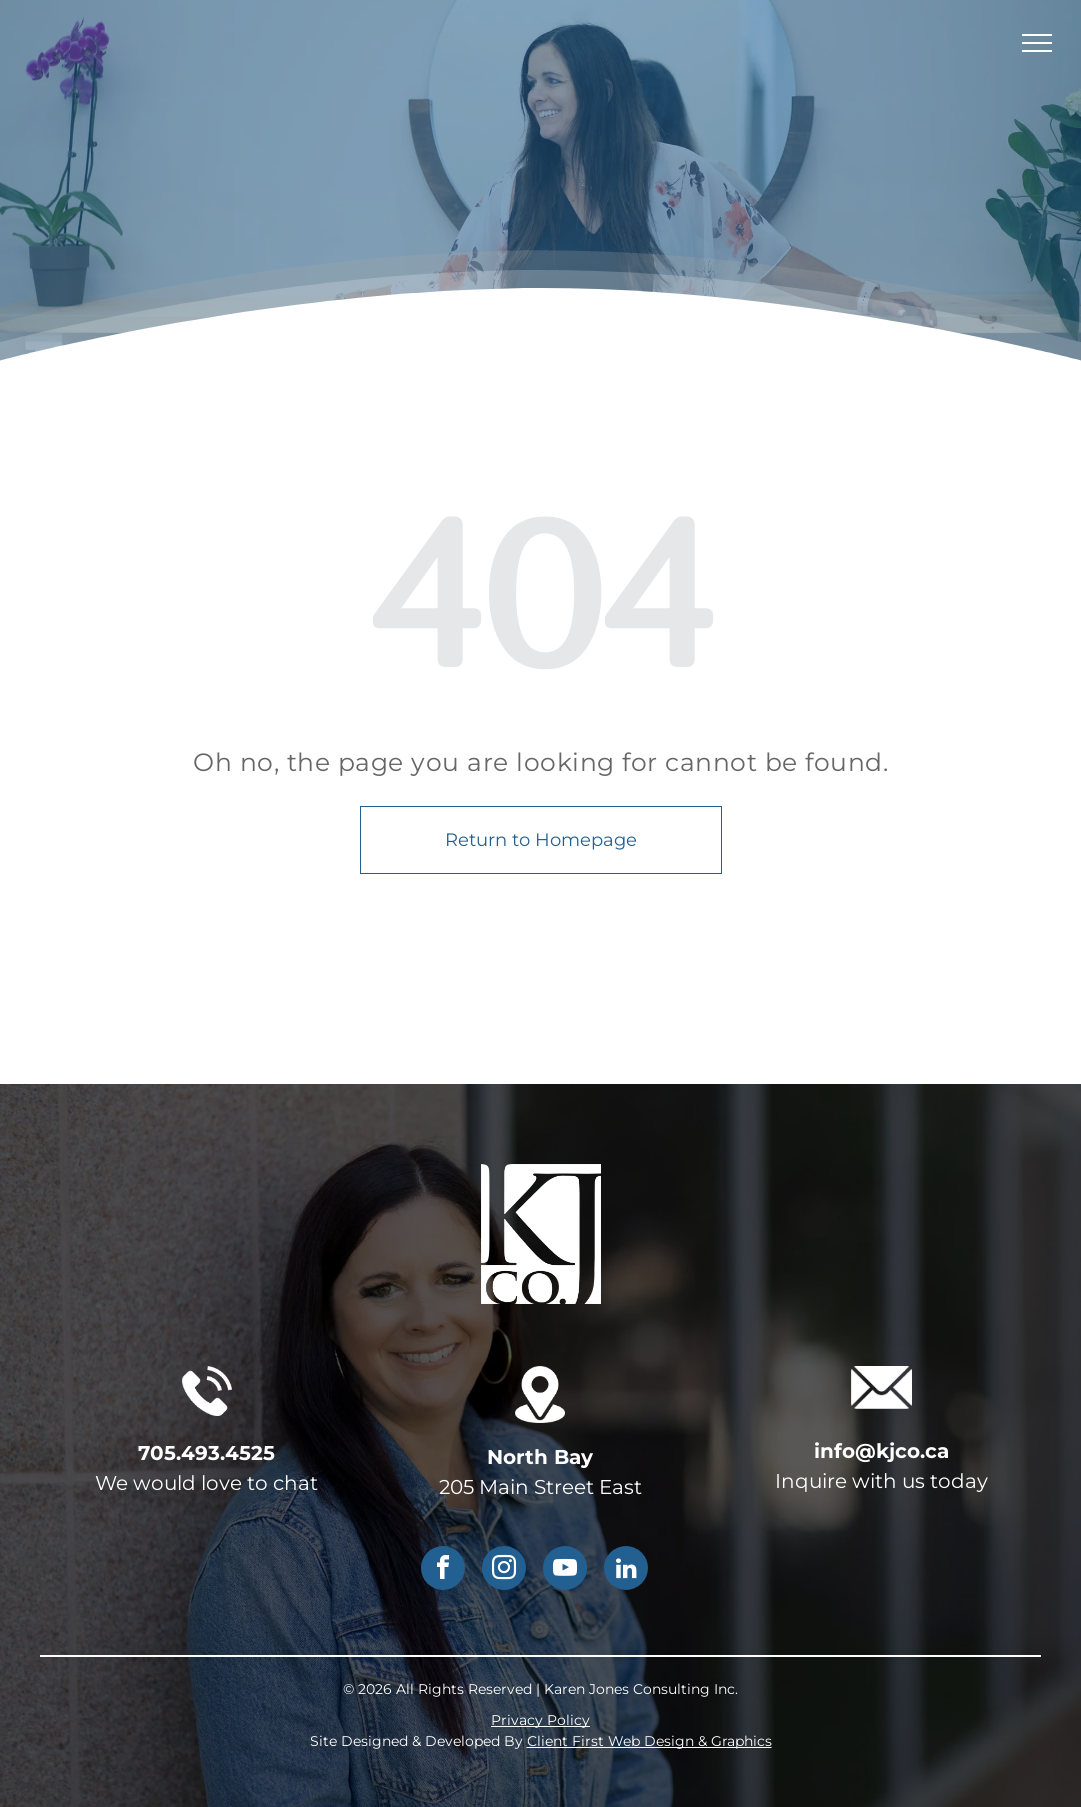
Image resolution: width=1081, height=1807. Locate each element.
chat (295, 1483)
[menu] (1037, 43)
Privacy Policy (540, 1720)
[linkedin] (626, 1570)
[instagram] (504, 1570)
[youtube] (565, 1570)
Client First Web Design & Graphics (649, 1741)
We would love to (181, 1483)
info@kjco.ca (881, 1451)
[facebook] (443, 1570)
